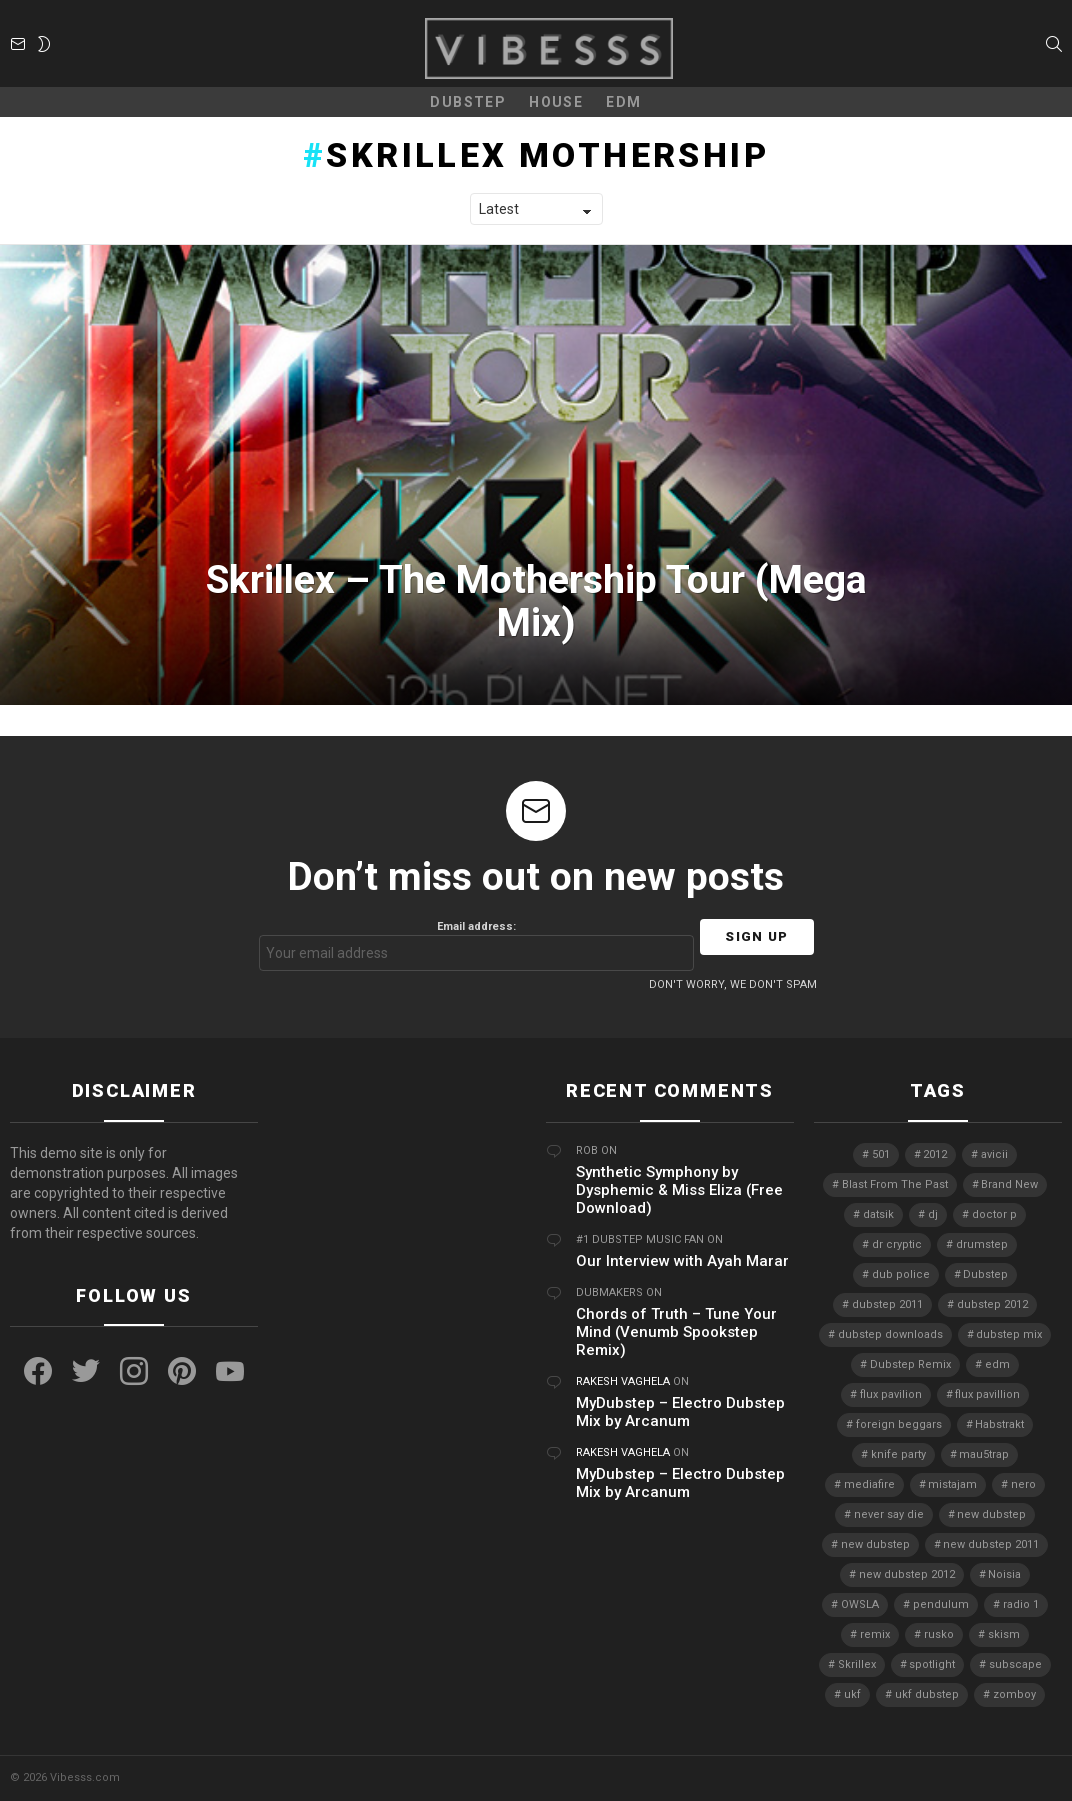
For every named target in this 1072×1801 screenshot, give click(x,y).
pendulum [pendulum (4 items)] (941, 1604)
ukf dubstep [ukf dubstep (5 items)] (927, 1694)
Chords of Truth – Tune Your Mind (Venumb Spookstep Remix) (676, 1332)
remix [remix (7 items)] (875, 1634)
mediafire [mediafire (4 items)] (869, 1484)
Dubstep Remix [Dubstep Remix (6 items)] (910, 1364)
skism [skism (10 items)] (1004, 1634)
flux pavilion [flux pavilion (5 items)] (891, 1394)
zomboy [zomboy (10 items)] (1014, 1694)
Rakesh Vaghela (623, 1381)
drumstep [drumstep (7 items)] (982, 1244)
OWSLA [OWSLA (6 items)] (860, 1604)
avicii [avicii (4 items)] (994, 1154)
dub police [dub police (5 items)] (901, 1274)
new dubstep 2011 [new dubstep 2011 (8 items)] (991, 1544)
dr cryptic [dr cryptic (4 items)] (897, 1244)
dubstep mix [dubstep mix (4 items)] (1009, 1334)
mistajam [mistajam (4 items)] (952, 1484)
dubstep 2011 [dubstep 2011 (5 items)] (887, 1304)
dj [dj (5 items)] (933, 1214)
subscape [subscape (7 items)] (1015, 1664)
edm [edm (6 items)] (997, 1364)
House (556, 102)
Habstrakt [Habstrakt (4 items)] (999, 1424)
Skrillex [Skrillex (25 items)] (857, 1664)
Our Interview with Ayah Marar (682, 1261)
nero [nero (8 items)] (1023, 1484)
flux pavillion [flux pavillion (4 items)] (987, 1394)
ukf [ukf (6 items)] (852, 1694)
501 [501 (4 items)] (881, 1154)
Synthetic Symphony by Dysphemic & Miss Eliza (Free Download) (679, 1190)
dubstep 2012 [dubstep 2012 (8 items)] (992, 1304)
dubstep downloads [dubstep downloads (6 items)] (890, 1334)
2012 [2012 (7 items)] (935, 1154)
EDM (623, 102)
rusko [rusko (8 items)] (939, 1634)
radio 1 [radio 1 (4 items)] (1021, 1604)
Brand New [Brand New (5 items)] (1009, 1184)
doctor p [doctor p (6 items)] (994, 1214)
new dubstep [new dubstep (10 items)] (875, 1544)
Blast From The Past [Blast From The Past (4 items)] (895, 1184)
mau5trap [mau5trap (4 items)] (984, 1454)
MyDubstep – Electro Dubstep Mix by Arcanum (680, 1412)
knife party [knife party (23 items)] (898, 1454)
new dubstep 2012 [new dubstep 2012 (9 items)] (907, 1574)
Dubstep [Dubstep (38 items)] (985, 1274)
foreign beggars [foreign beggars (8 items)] (899, 1424)
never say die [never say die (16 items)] (889, 1514)
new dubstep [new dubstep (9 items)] (991, 1514)
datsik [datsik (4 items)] (878, 1214)
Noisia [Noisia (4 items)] (1004, 1574)
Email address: (477, 945)
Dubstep (468, 102)
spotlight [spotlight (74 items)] (932, 1664)
